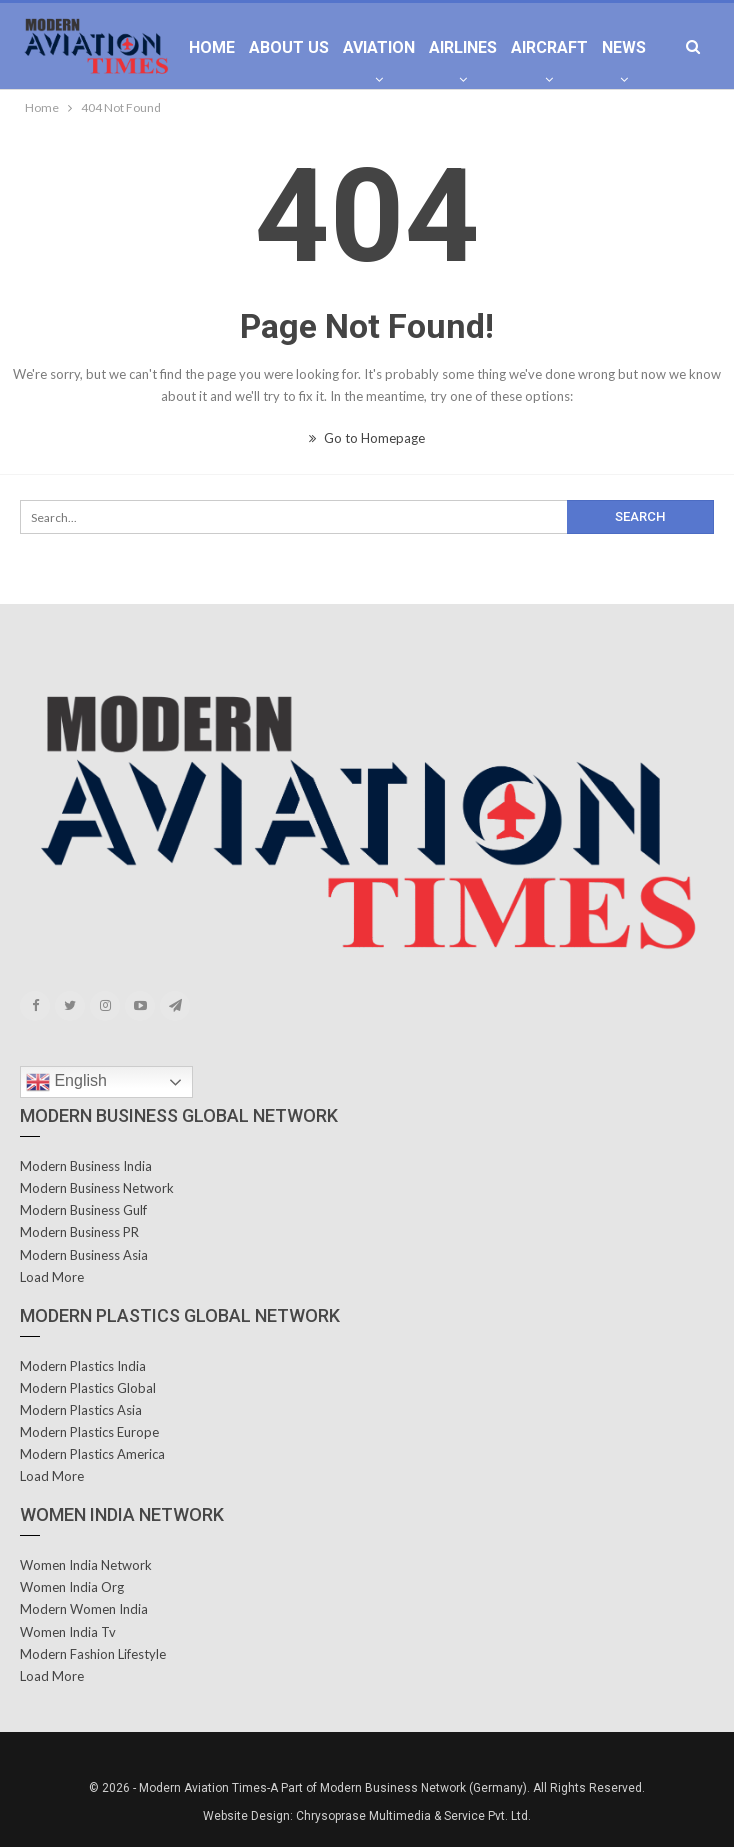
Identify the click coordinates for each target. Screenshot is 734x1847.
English (66, 1082)
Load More (52, 1277)
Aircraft (549, 47)
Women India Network (86, 1565)
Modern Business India (86, 1166)
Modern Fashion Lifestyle (93, 1654)
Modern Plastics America (92, 1454)
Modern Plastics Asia (81, 1410)
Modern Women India (84, 1609)
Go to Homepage (367, 438)
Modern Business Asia (84, 1255)
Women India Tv (68, 1632)
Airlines (463, 47)
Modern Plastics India (83, 1366)
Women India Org (72, 1587)
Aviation (379, 47)
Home (212, 47)
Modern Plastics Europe (89, 1432)
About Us (289, 47)
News (624, 47)
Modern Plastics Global (88, 1388)
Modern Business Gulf (83, 1210)
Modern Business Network (97, 1188)
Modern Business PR (79, 1232)
